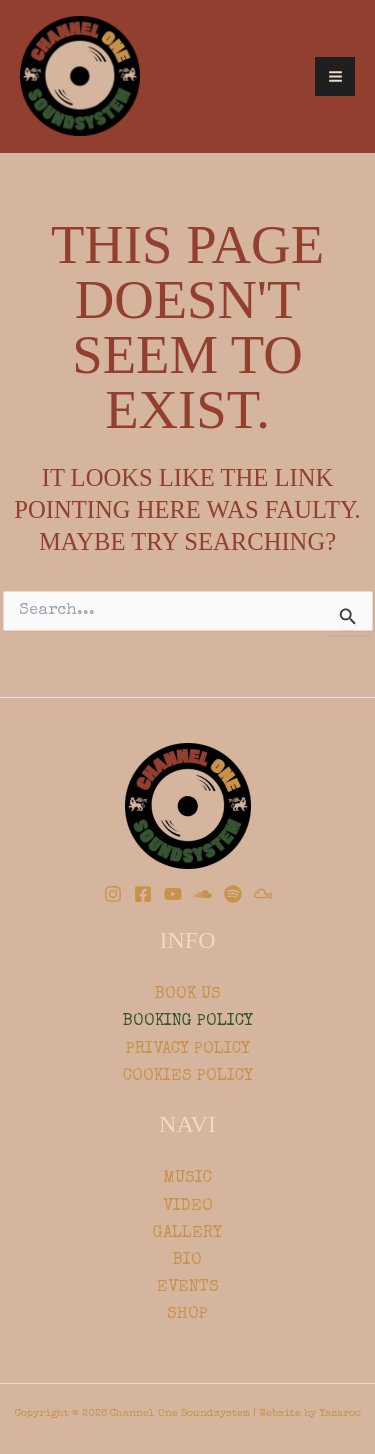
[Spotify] (233, 894)
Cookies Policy (188, 1076)
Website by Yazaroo (310, 1413)
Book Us (188, 994)
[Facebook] (143, 894)
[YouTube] (173, 894)
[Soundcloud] (203, 894)
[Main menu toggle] (335, 77)
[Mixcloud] (263, 894)
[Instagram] (113, 894)
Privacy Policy (188, 1049)
